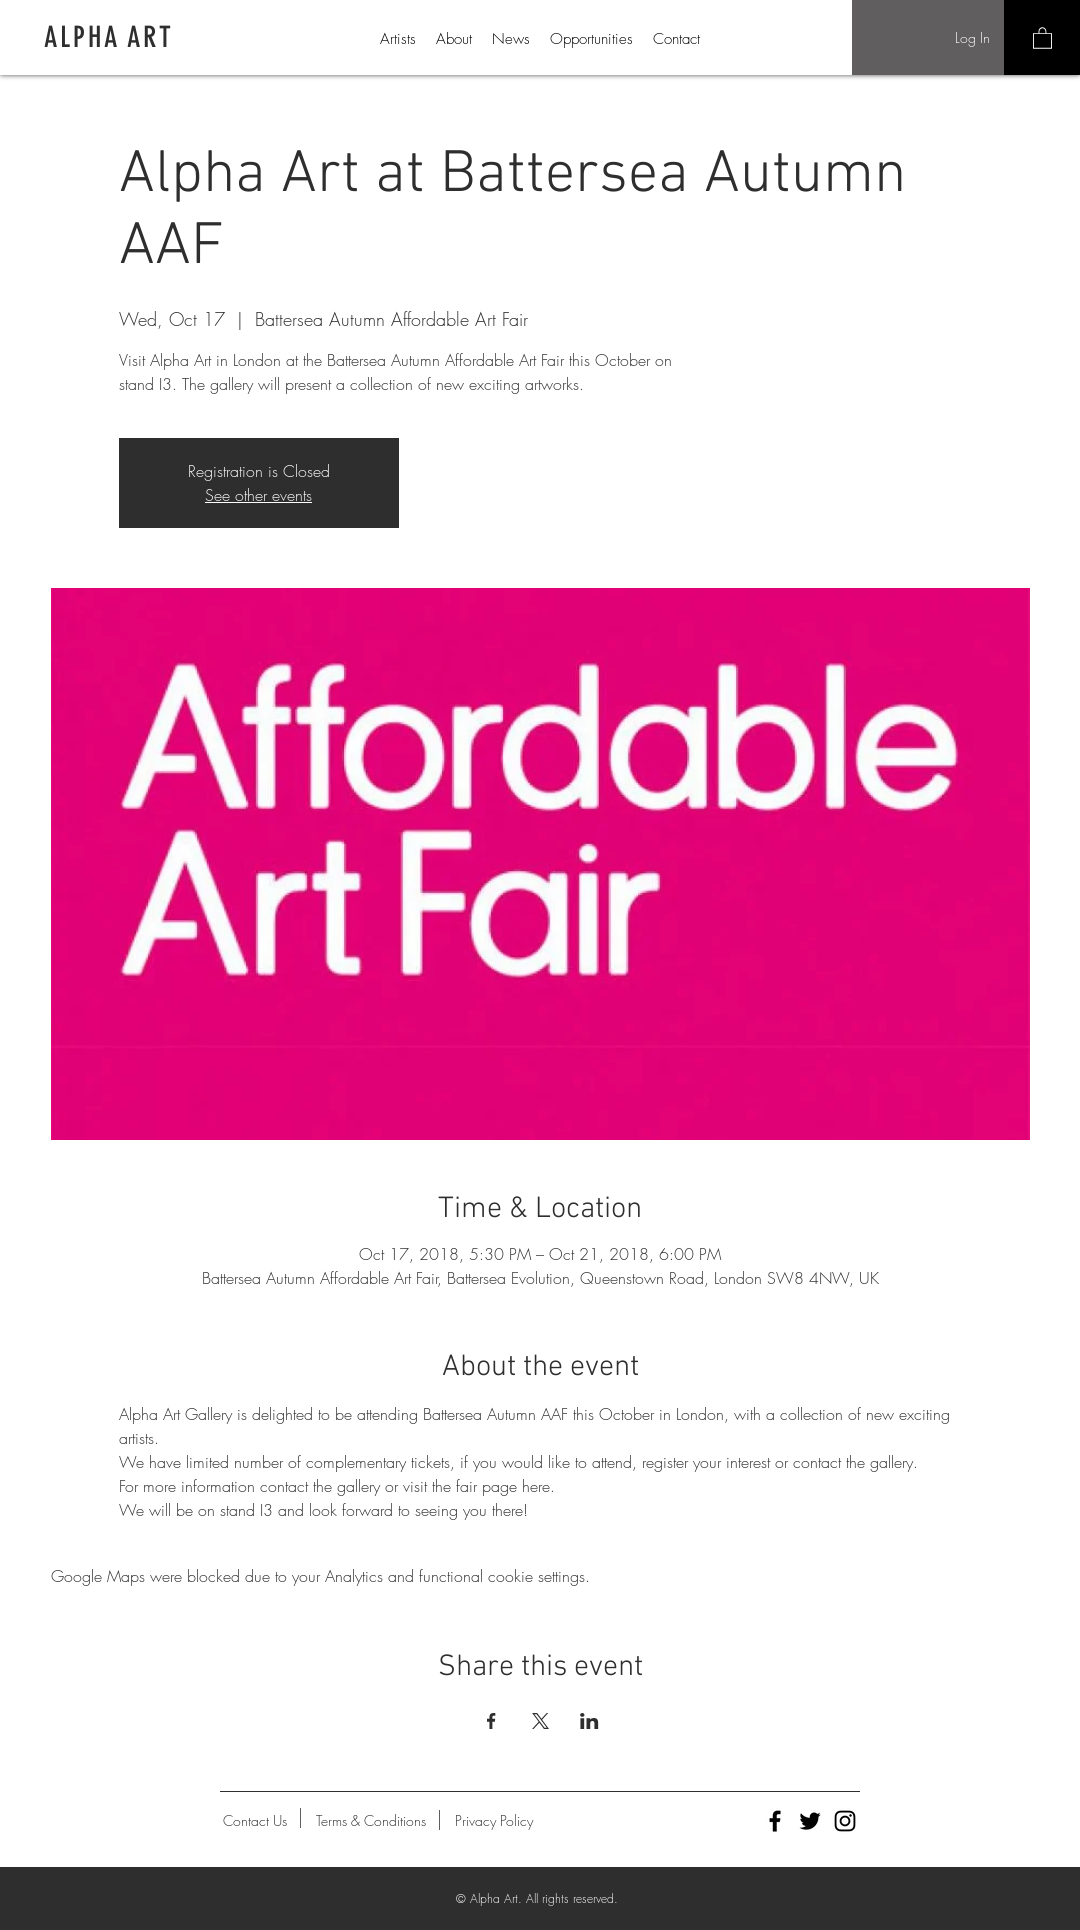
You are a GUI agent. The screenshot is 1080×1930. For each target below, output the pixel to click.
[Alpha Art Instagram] (845, 1821)
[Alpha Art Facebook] (775, 1821)
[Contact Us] (255, 1821)
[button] (1042, 37)
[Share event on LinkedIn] (589, 1721)
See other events (258, 495)
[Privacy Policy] (494, 1821)
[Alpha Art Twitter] (810, 1821)
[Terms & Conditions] (370, 1821)
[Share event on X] (540, 1721)
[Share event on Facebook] (491, 1721)
